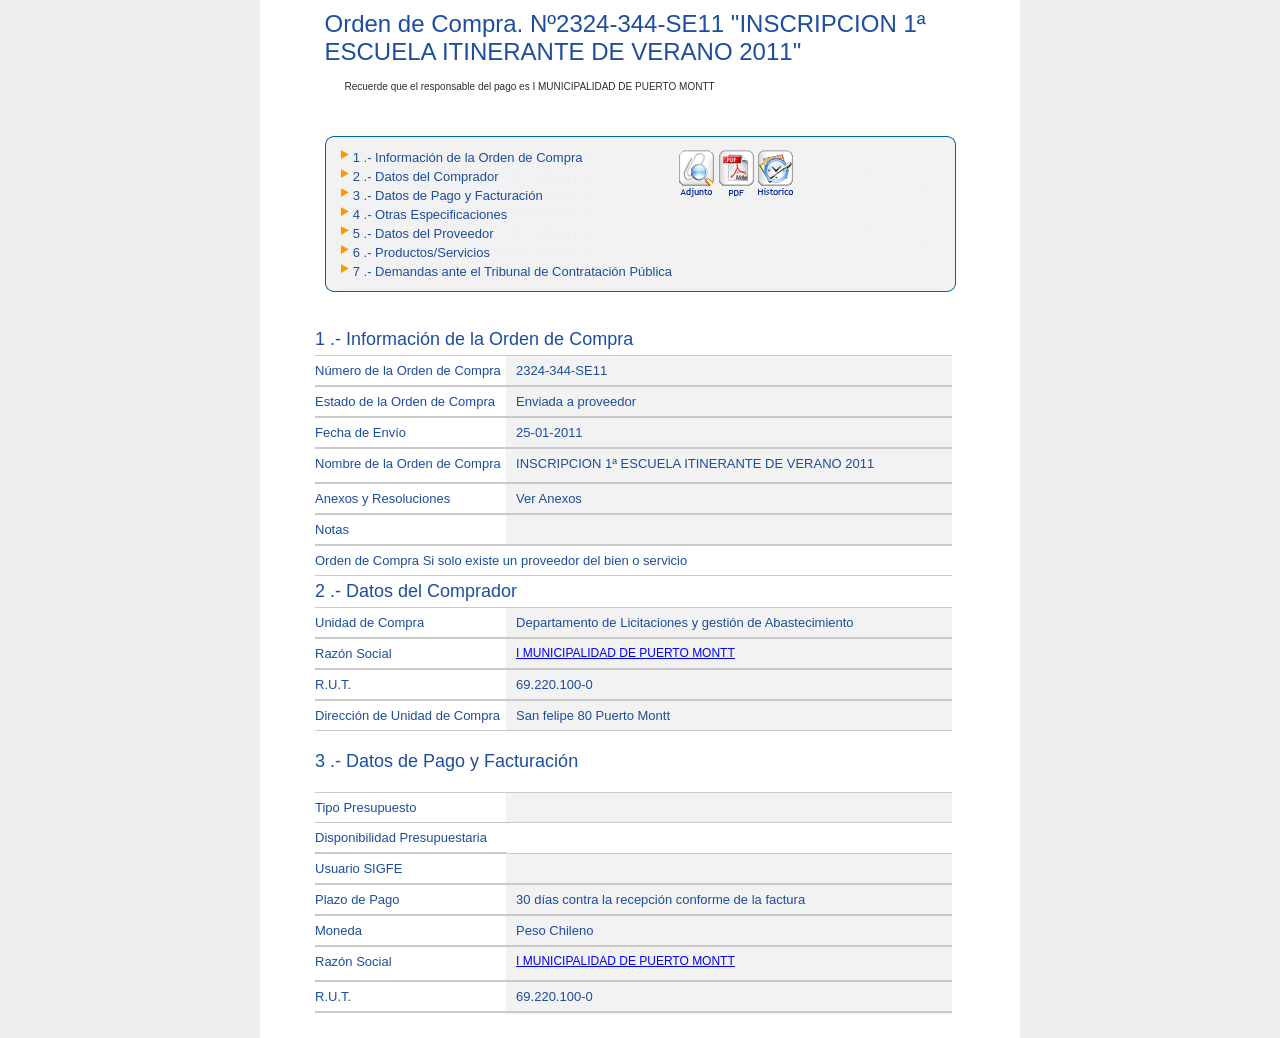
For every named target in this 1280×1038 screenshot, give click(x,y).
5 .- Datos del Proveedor (423, 233)
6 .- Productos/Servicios (421, 252)
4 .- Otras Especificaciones (430, 214)
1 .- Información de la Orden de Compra (468, 157)
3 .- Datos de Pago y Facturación (448, 195)
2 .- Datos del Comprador (426, 176)
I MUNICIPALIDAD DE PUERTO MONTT (625, 653)
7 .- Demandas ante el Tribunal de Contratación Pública (512, 271)
